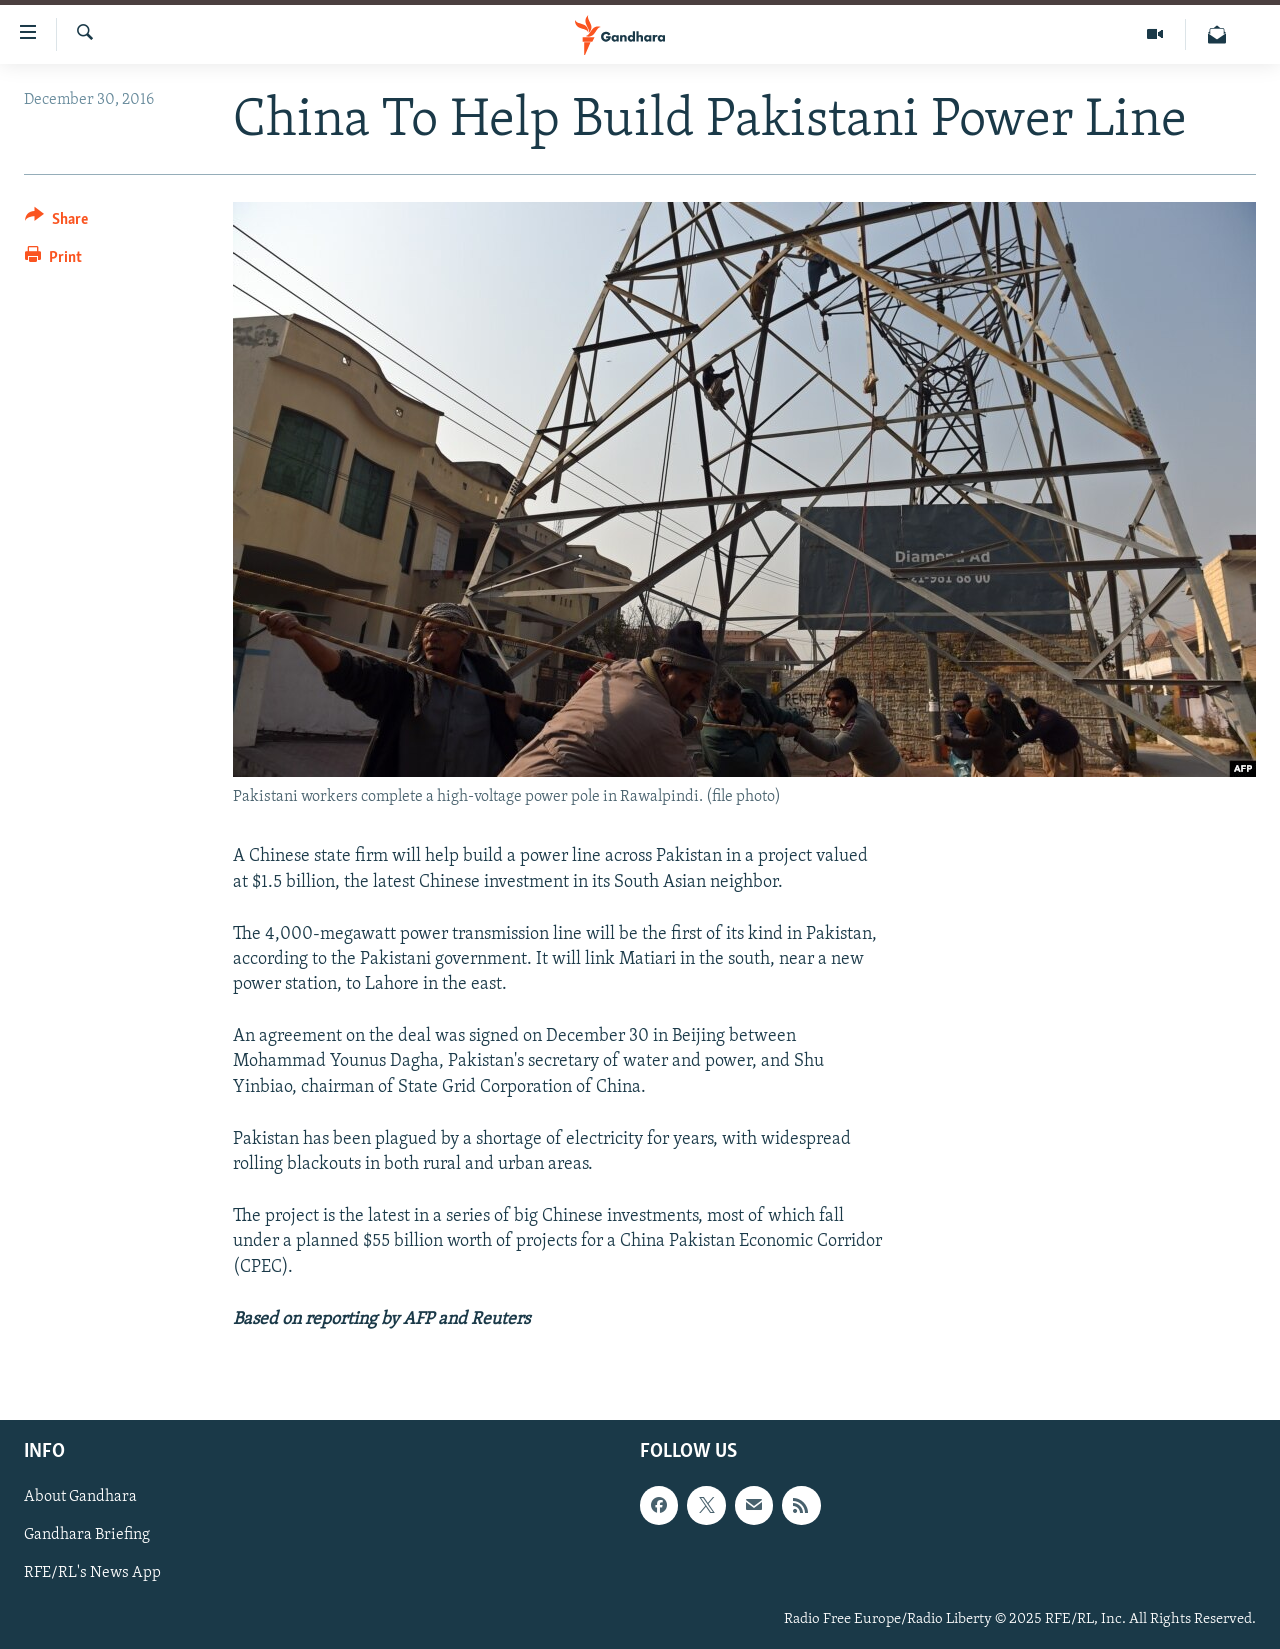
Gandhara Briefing (87, 1535)
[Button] (56, 222)
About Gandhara (80, 1497)
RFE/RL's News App (92, 1573)
